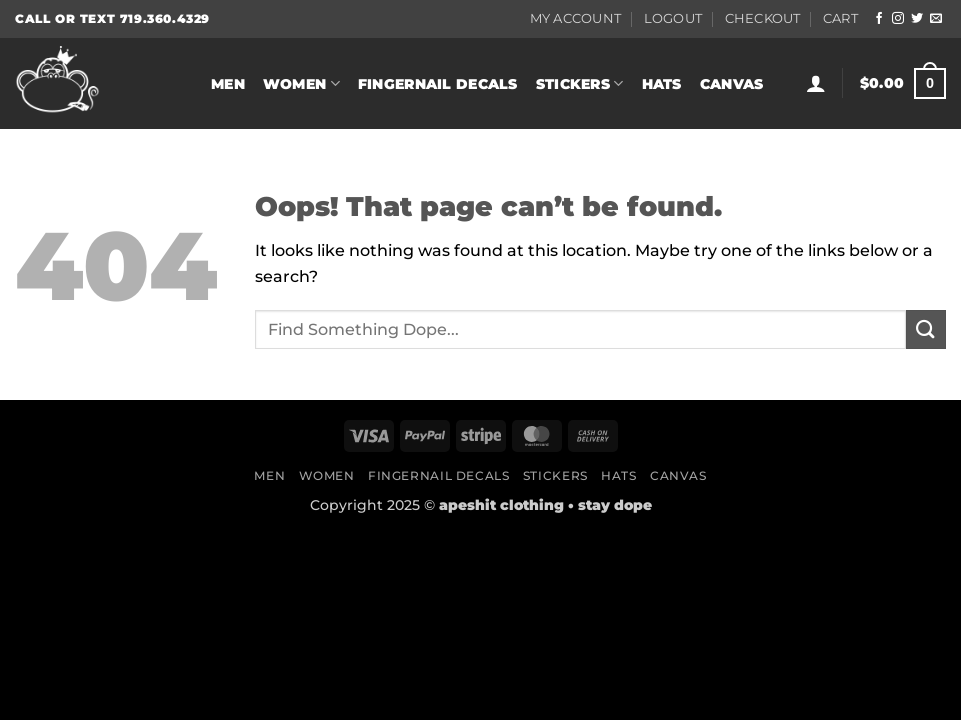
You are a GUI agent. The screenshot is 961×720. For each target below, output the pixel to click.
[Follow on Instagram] (898, 19)
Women (301, 83)
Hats (662, 84)
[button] (816, 83)
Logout (673, 18)
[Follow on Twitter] (917, 19)
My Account (576, 18)
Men (228, 84)
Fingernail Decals (438, 84)
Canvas (732, 84)
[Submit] (926, 329)
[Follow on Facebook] (879, 19)
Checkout (763, 18)
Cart (840, 18)
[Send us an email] (936, 19)
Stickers (580, 83)
